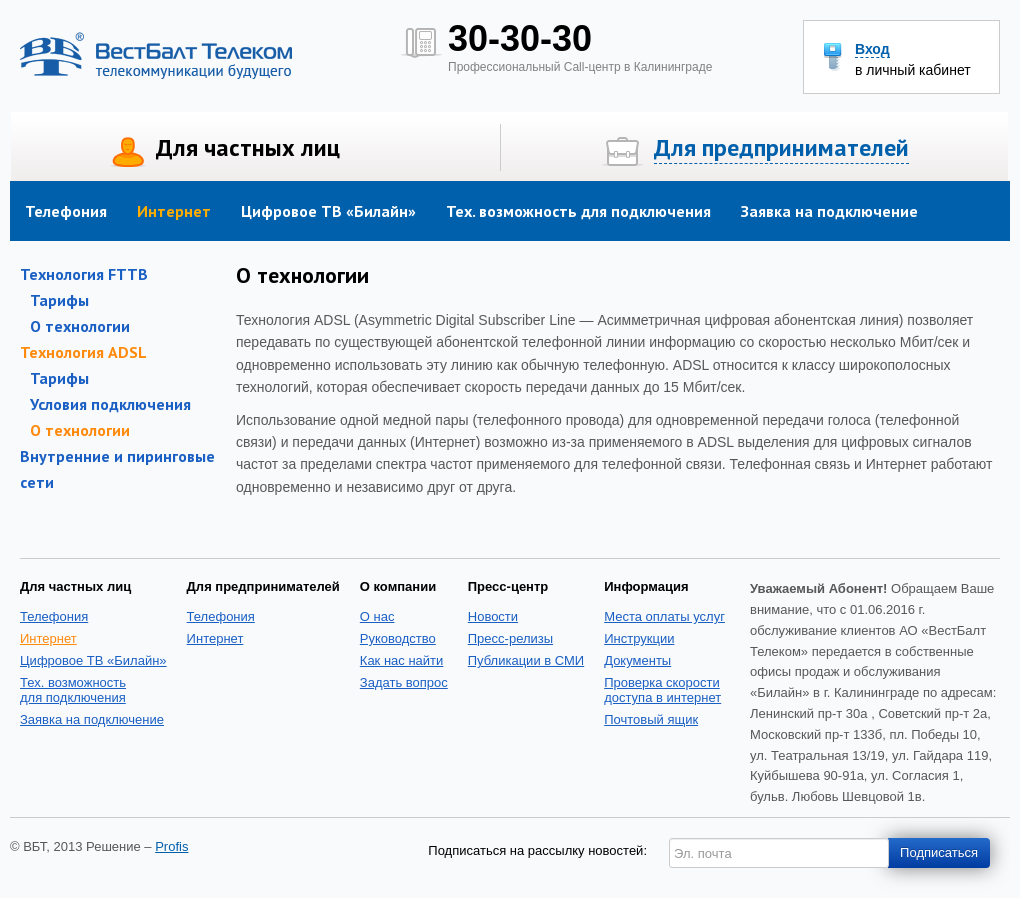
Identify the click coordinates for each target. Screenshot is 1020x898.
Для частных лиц (248, 147)
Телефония (66, 211)
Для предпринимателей (781, 148)
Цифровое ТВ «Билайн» (328, 211)
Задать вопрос (404, 682)
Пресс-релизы (510, 638)
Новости (493, 616)
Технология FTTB (84, 274)
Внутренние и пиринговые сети (117, 469)
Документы (637, 660)
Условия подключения (110, 404)
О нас (377, 616)
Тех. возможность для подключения (578, 211)
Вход (872, 49)
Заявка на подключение (829, 211)
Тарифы (59, 300)
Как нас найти (402, 660)
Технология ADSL (83, 352)
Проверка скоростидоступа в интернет (662, 690)
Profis (171, 846)
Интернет (174, 211)
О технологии (80, 326)
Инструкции (639, 638)
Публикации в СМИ (526, 660)
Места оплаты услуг (664, 616)
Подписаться (939, 852)
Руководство (398, 638)
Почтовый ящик (651, 719)
